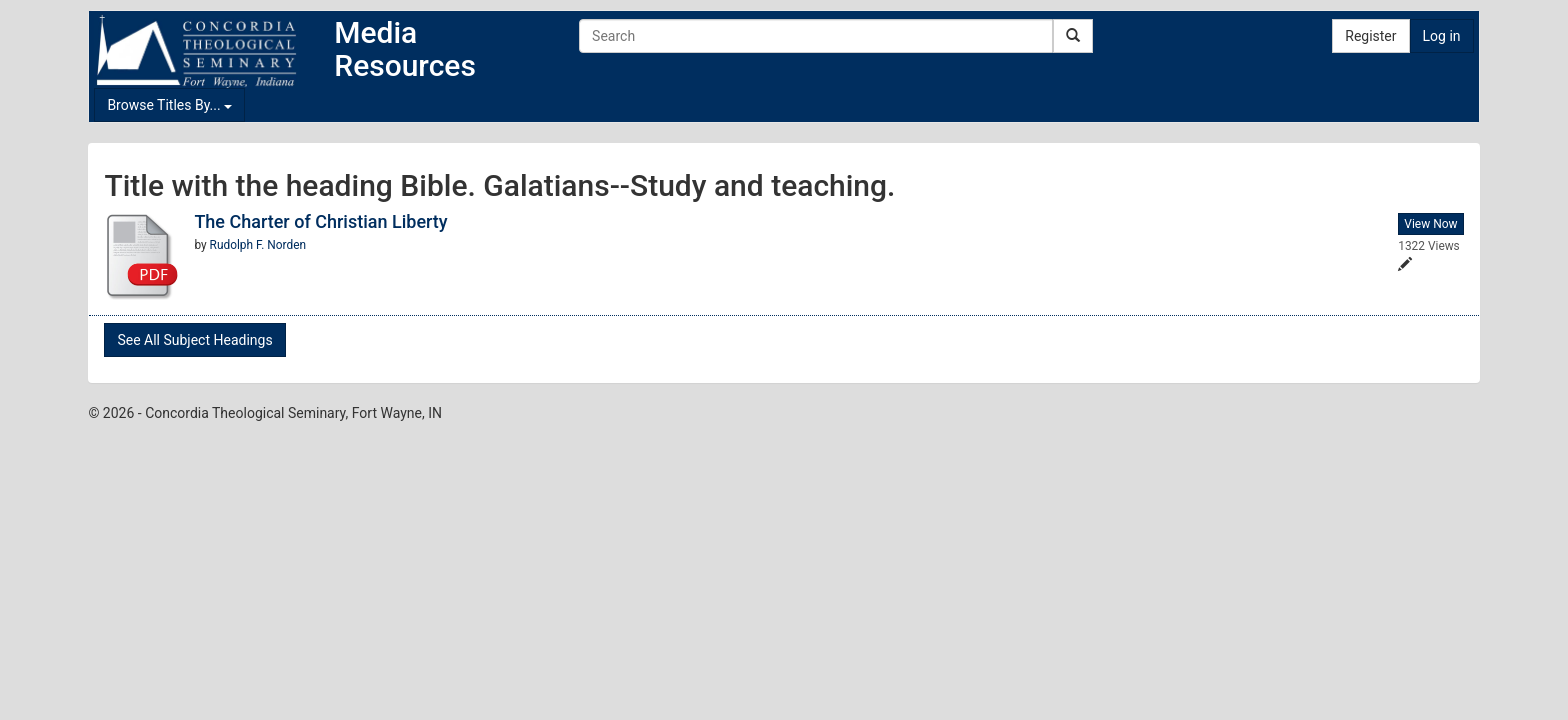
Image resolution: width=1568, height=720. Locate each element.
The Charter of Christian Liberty (320, 221)
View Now (1430, 224)
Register (1370, 36)
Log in (1442, 36)
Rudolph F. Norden (258, 245)
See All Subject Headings (194, 340)
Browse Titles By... (169, 105)
